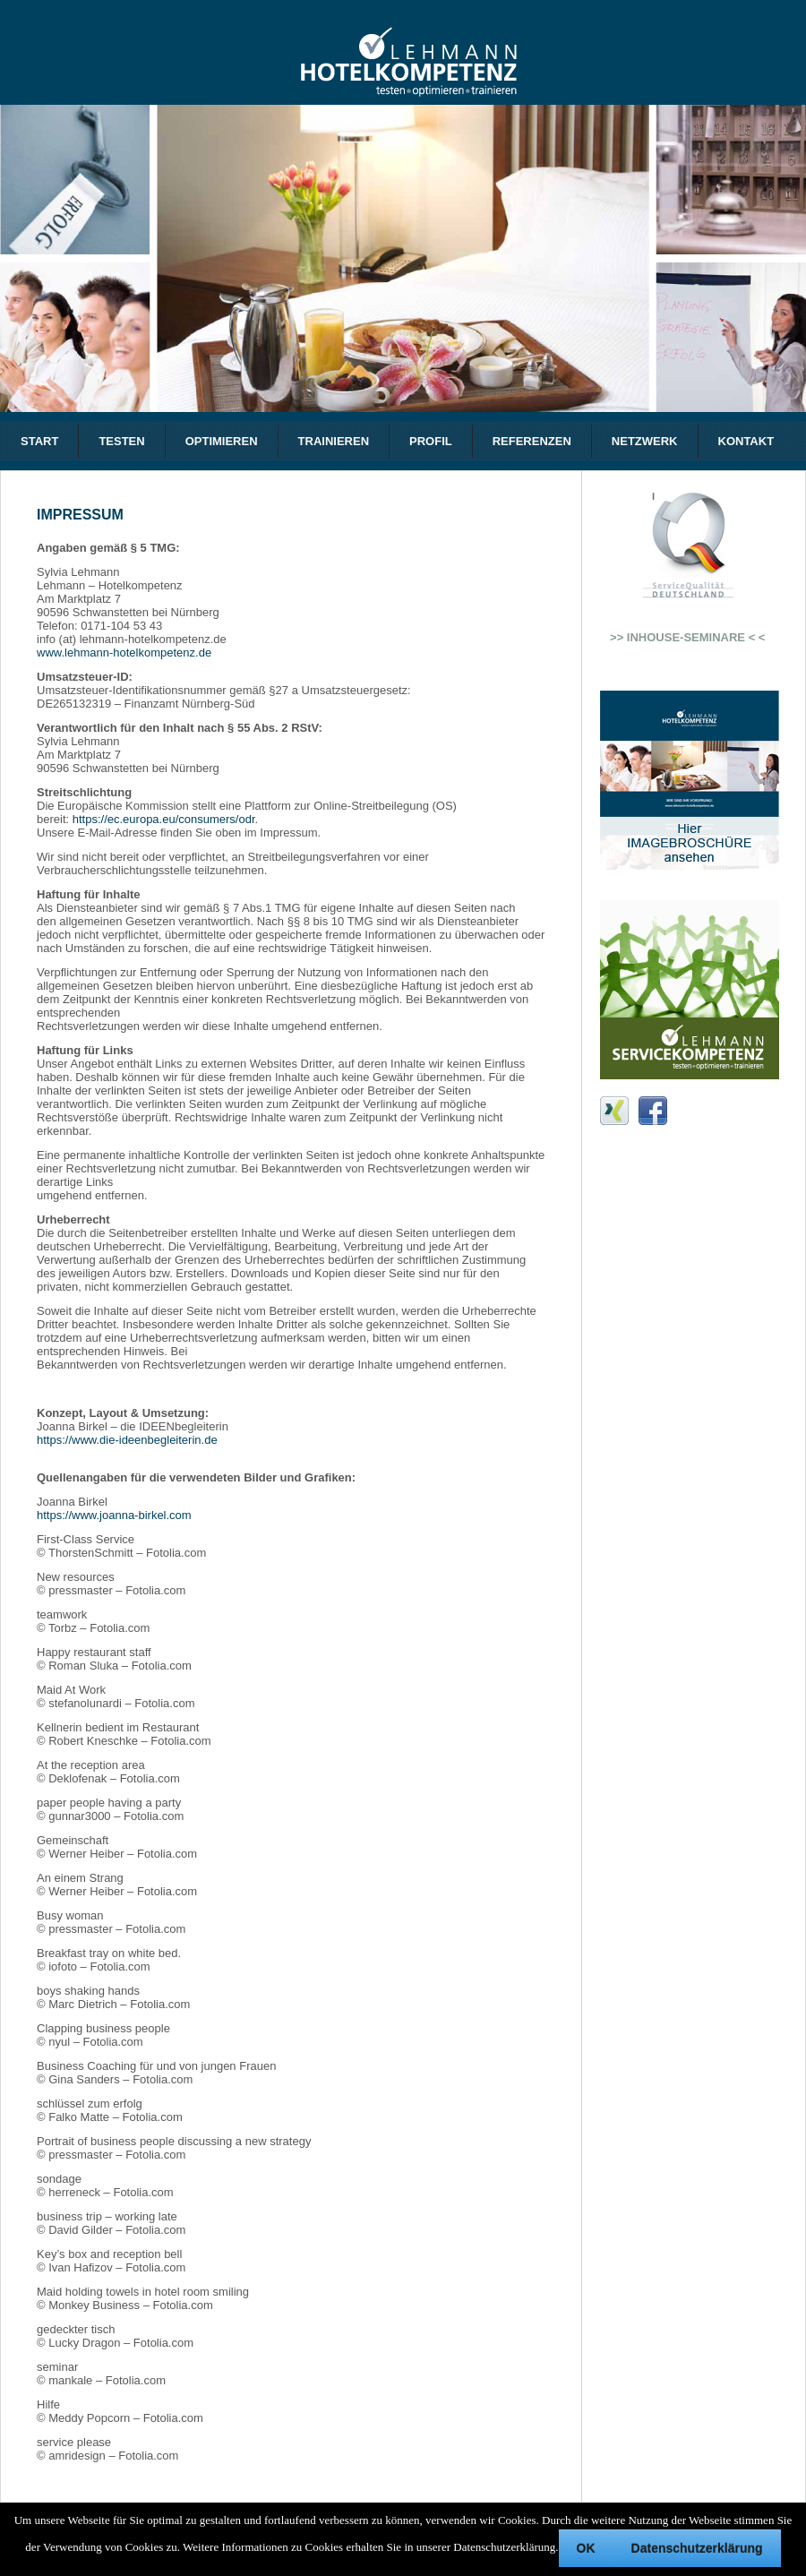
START (39, 441)
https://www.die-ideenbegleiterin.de (127, 1440)
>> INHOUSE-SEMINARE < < (679, 637)
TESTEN (121, 441)
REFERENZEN (532, 441)
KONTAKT (746, 441)
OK (586, 2548)
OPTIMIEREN (221, 441)
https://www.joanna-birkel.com (114, 1515)
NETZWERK (645, 441)
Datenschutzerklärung (697, 2548)
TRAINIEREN (333, 441)
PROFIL (430, 441)
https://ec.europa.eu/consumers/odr (164, 819)
